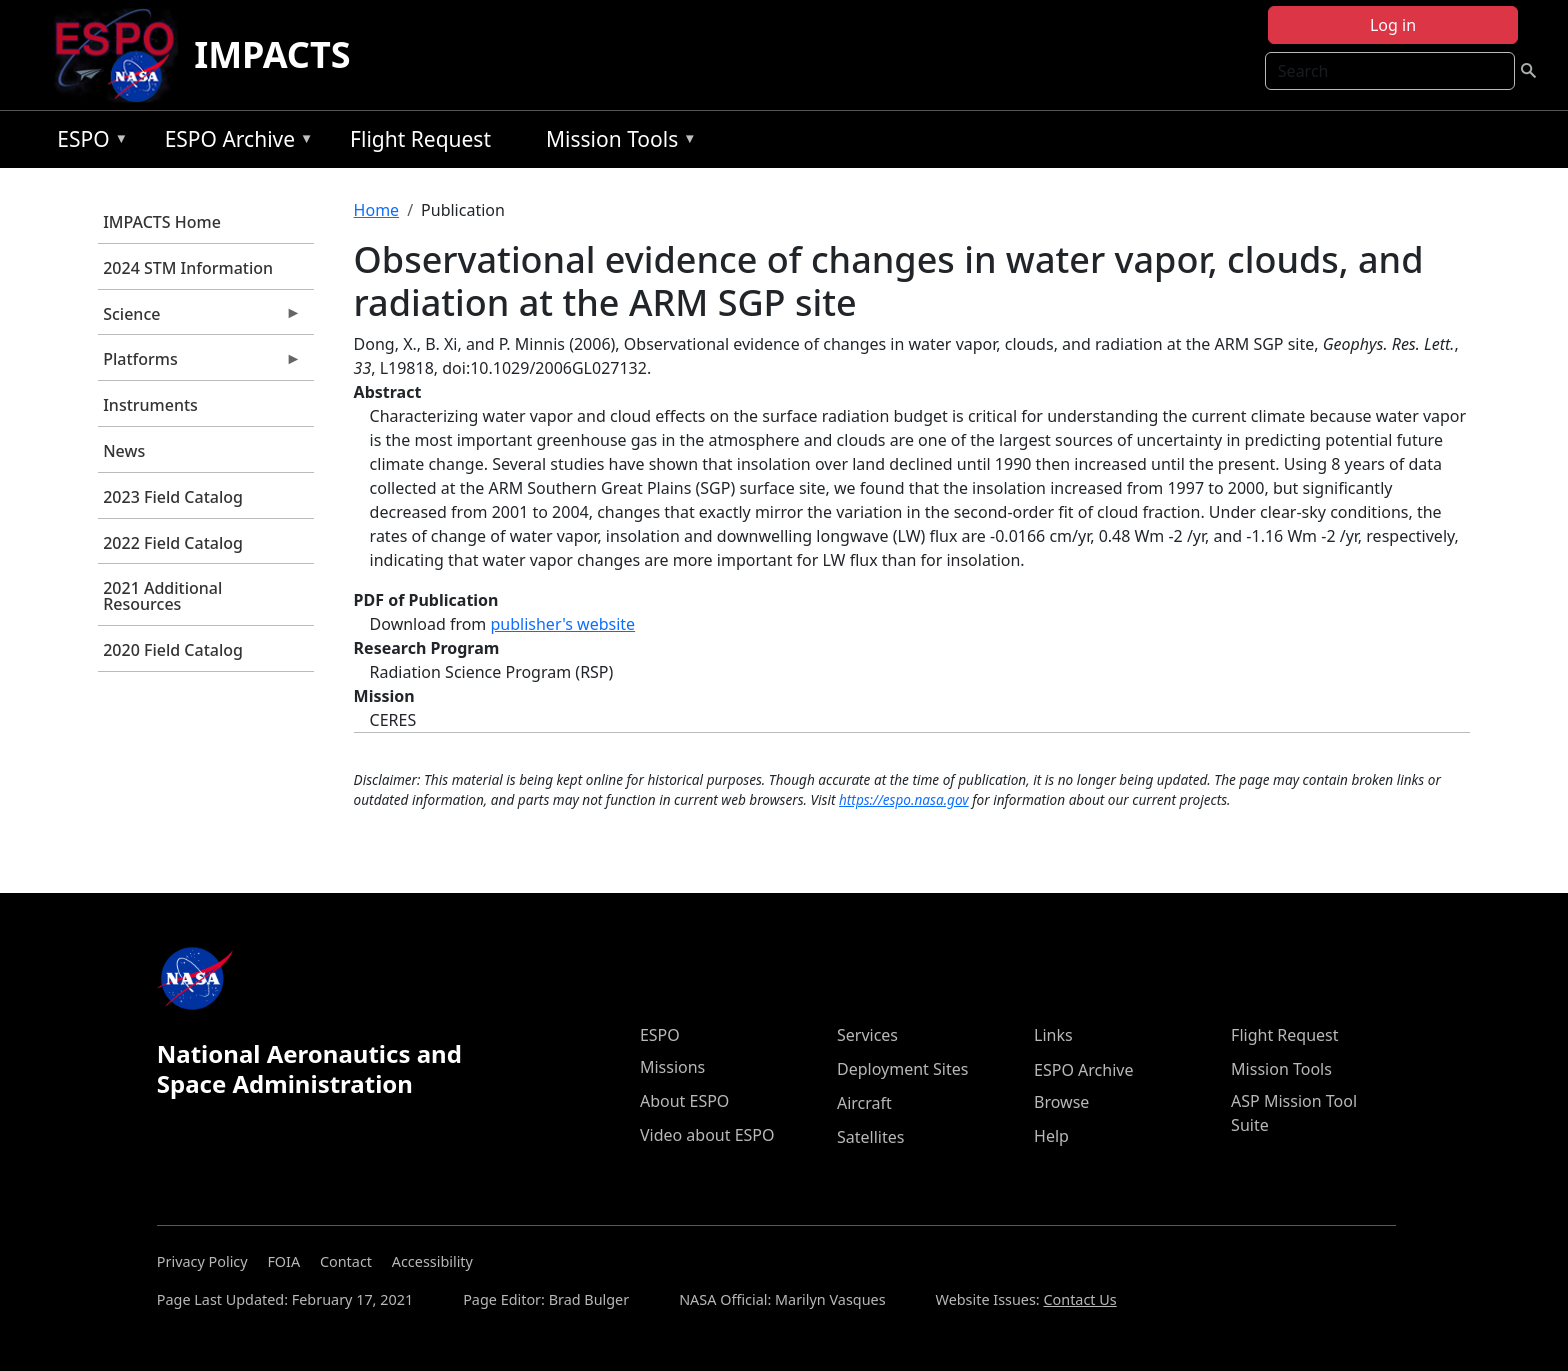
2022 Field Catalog (173, 543)
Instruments (150, 405)
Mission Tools (616, 142)
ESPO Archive (234, 142)
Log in (1393, 25)
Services (867, 1035)
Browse (1061, 1102)
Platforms (199, 364)
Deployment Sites (902, 1069)
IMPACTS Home (162, 222)
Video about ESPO (707, 1135)
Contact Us (1079, 1299)
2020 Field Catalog (173, 650)
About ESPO (684, 1101)
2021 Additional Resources (162, 596)
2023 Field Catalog (173, 497)
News (124, 451)
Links (1053, 1035)
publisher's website (562, 624)
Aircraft (864, 1103)
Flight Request (420, 139)
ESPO (87, 142)
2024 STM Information (188, 268)
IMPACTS (272, 54)
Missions (672, 1067)
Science (199, 319)
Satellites (870, 1137)
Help (1051, 1136)
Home (377, 210)
